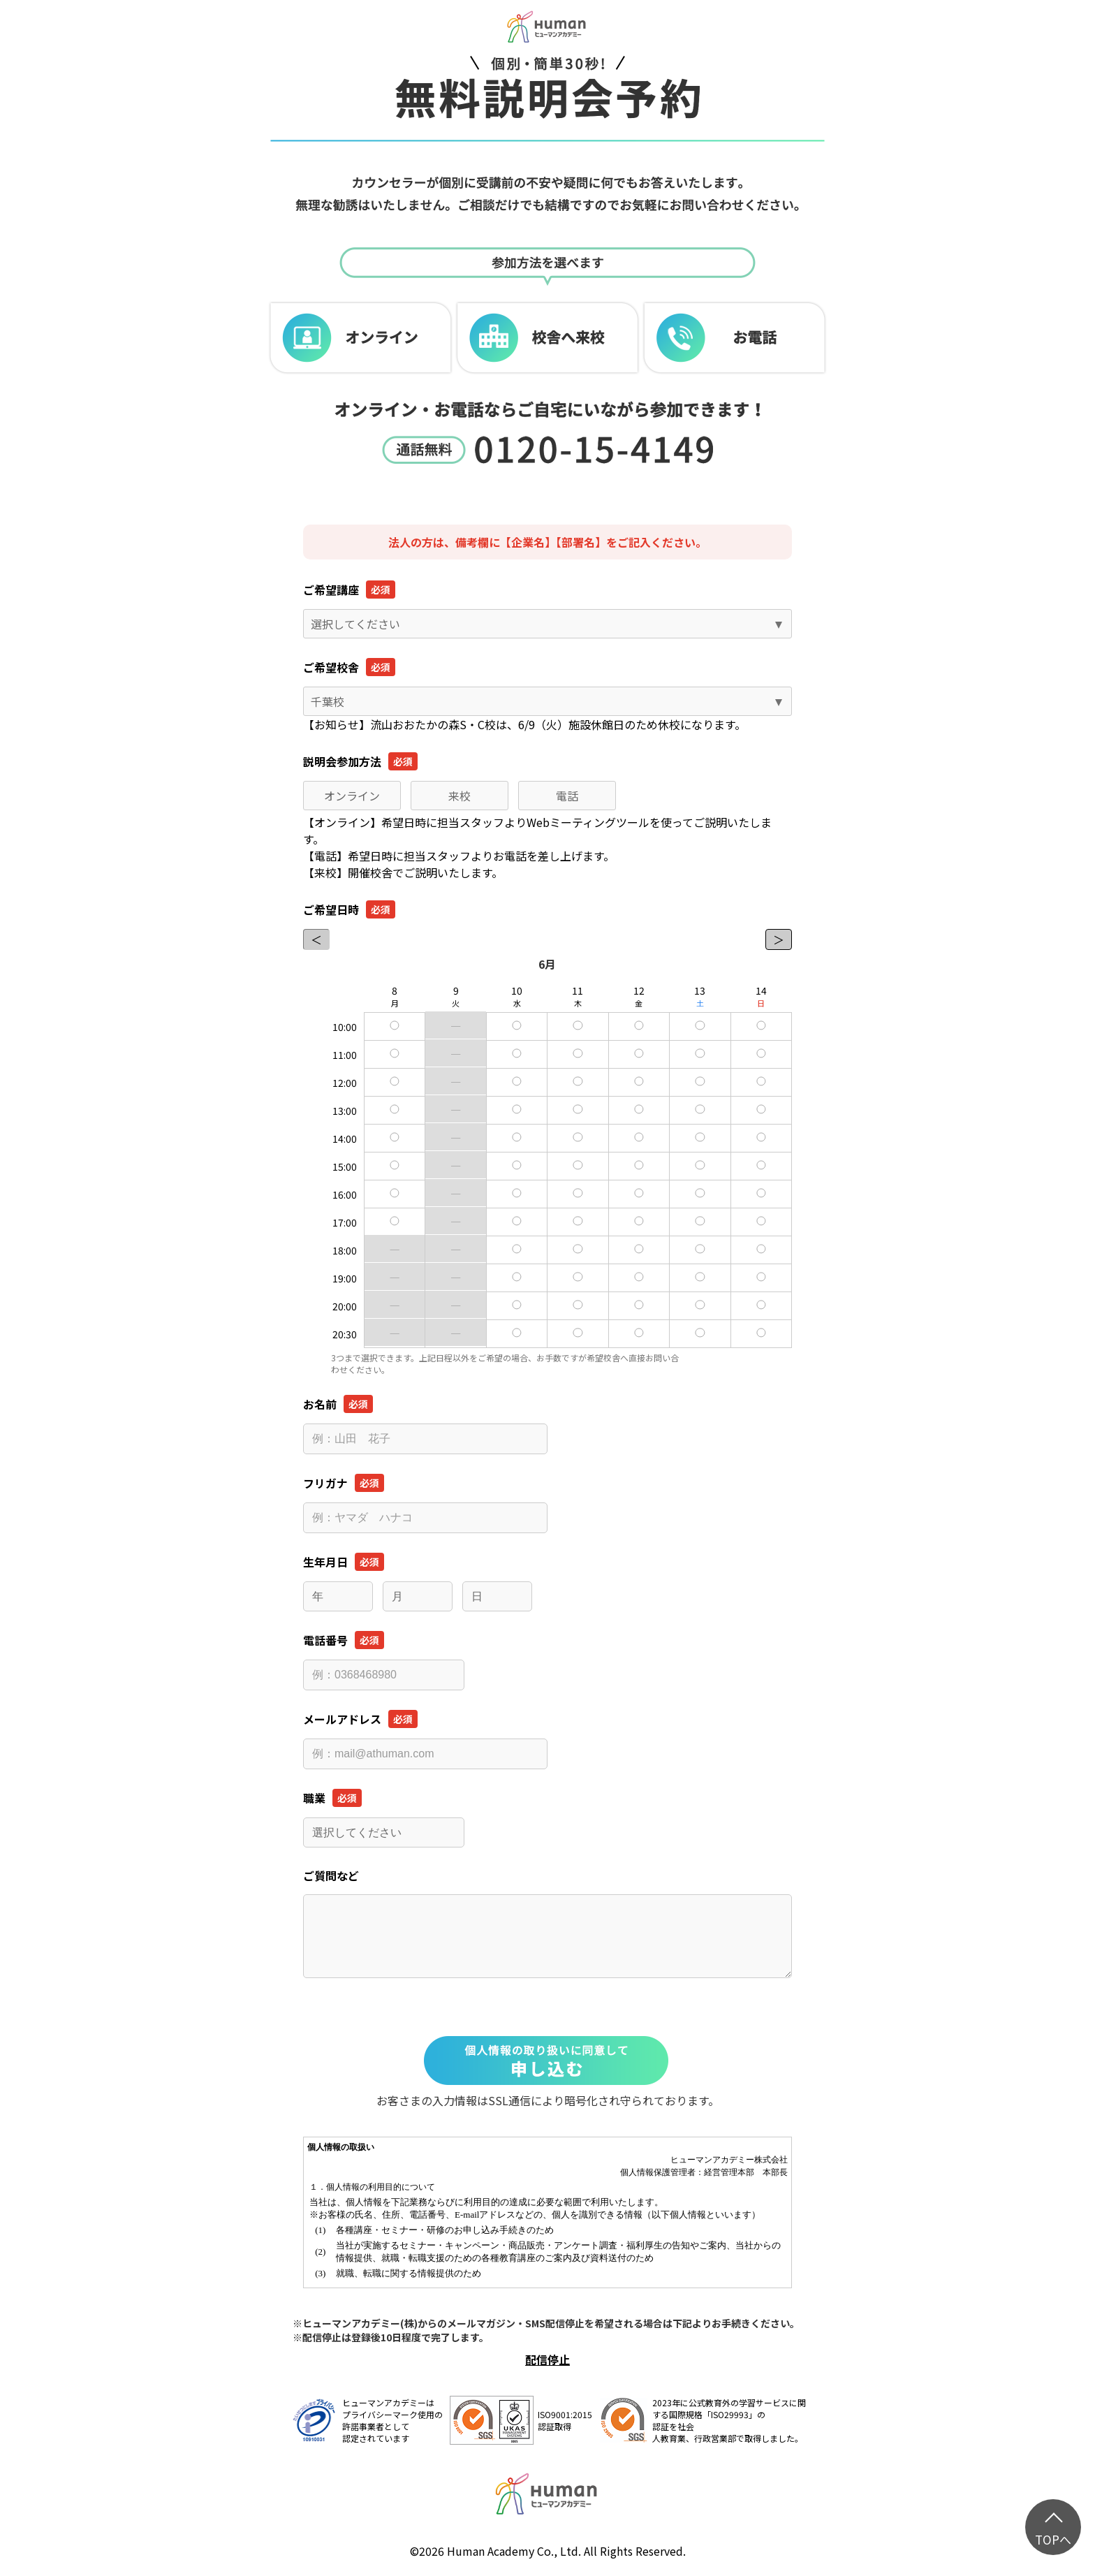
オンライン (352, 795)
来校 (459, 795)
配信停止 (547, 2359)
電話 (567, 795)
